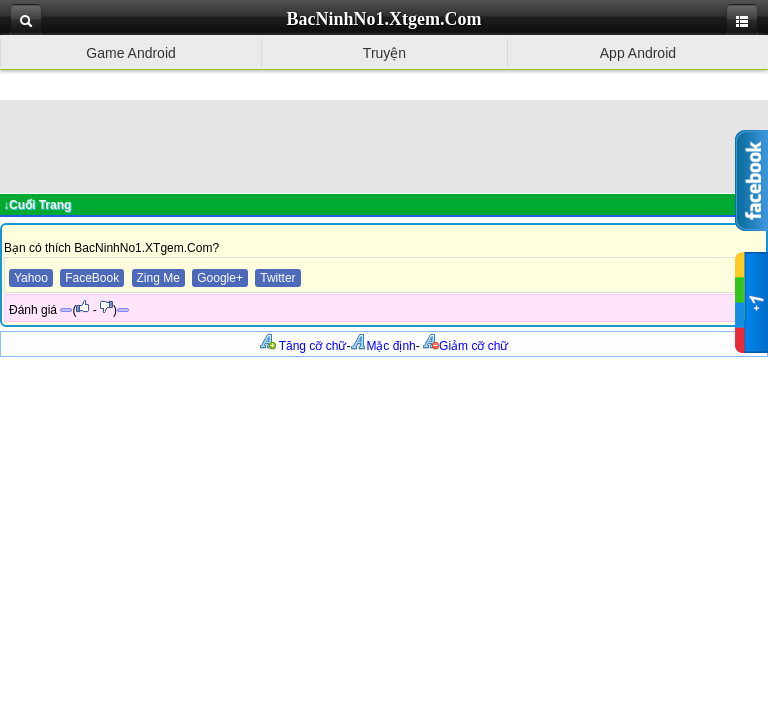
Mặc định (382, 346)
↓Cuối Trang (37, 205)
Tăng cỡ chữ (303, 346)
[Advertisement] (384, 145)
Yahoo (31, 278)
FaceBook (92, 278)
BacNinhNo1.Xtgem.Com (384, 19)
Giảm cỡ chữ (465, 346)
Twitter (277, 278)
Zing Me (158, 278)
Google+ (220, 278)
